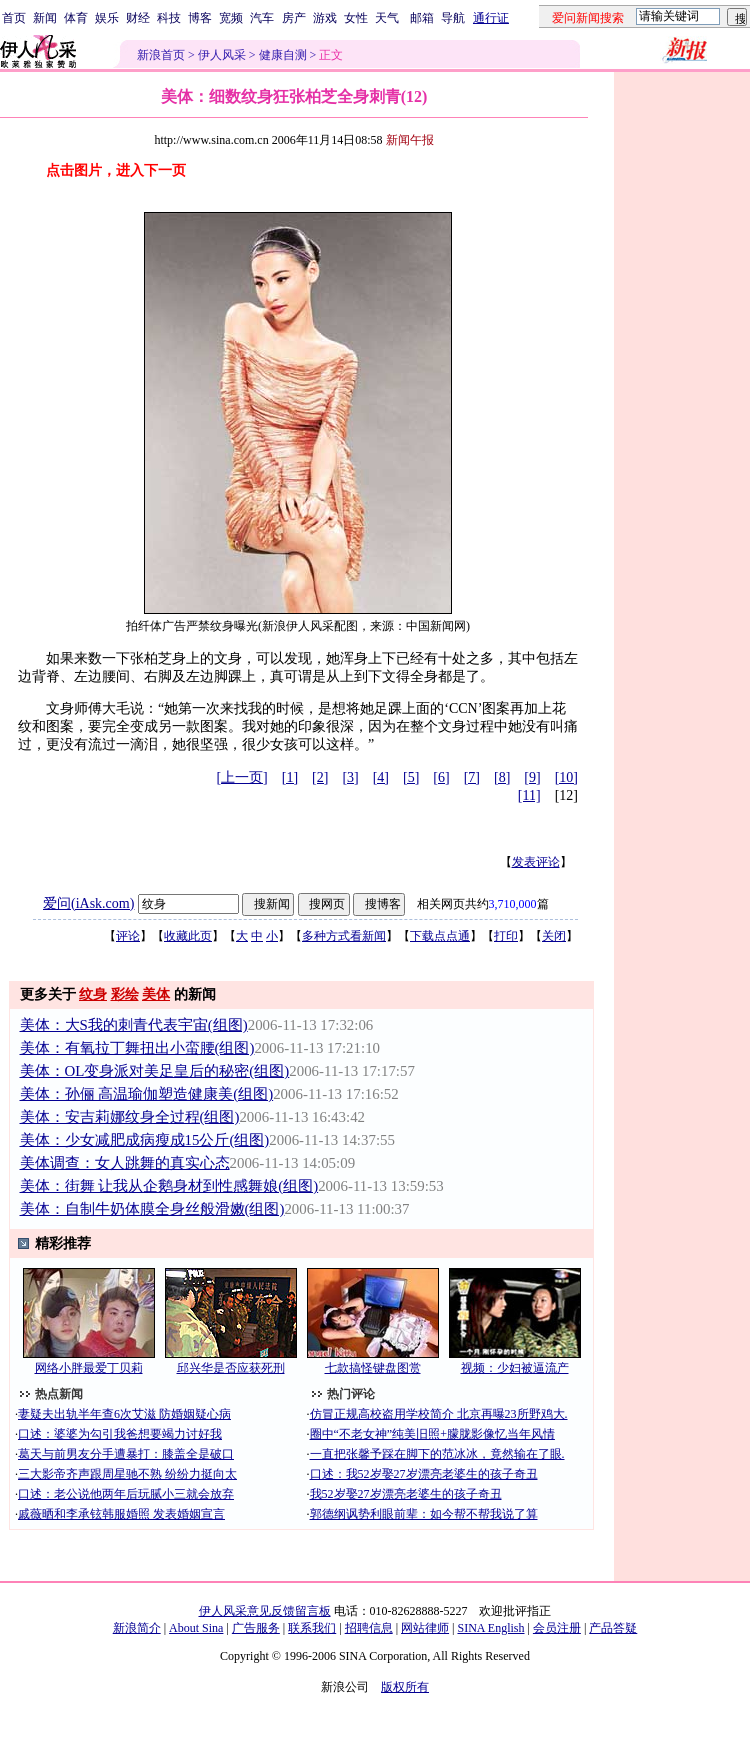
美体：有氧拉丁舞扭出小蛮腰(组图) (137, 1048)
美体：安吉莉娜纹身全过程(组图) (130, 1117)
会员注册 (557, 1628)
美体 (156, 994)
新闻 (45, 18)
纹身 (93, 994)
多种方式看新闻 (344, 936)
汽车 (262, 18)
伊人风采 (222, 55)
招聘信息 (369, 1628)
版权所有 (405, 1687)
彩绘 (125, 994)
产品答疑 (613, 1628)
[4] (381, 777)
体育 (76, 18)
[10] (566, 777)
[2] (320, 777)
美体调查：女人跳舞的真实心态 (125, 1163)
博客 (200, 18)
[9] (532, 777)
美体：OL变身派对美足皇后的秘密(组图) (155, 1071)
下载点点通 (440, 936)
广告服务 (256, 1628)
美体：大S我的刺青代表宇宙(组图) (134, 1025)
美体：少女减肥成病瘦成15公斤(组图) (145, 1140)
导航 (453, 18)
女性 (356, 18)
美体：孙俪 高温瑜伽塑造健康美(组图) (147, 1094)
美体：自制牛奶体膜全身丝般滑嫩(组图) (152, 1209)
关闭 (554, 936)
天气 (387, 18)
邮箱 (422, 18)
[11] (529, 795)
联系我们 (312, 1628)
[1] (290, 777)
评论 (128, 936)
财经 (138, 18)
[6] (441, 777)
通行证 (491, 18)
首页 (14, 18)
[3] (350, 777)
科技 (169, 18)
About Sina (196, 1628)
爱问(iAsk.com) (88, 903)
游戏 (325, 18)
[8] (502, 777)
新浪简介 (137, 1628)
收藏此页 (188, 936)
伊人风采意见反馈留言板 (265, 1611)
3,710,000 (513, 904)
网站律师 (425, 1628)
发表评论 (536, 862)
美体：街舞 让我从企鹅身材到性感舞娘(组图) (169, 1186)
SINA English (490, 1628)
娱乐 (107, 18)
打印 (506, 936)
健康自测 (283, 55)
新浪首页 (161, 55)
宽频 (231, 18)
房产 (294, 18)
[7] (472, 777)
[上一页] (241, 777)
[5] (411, 777)
